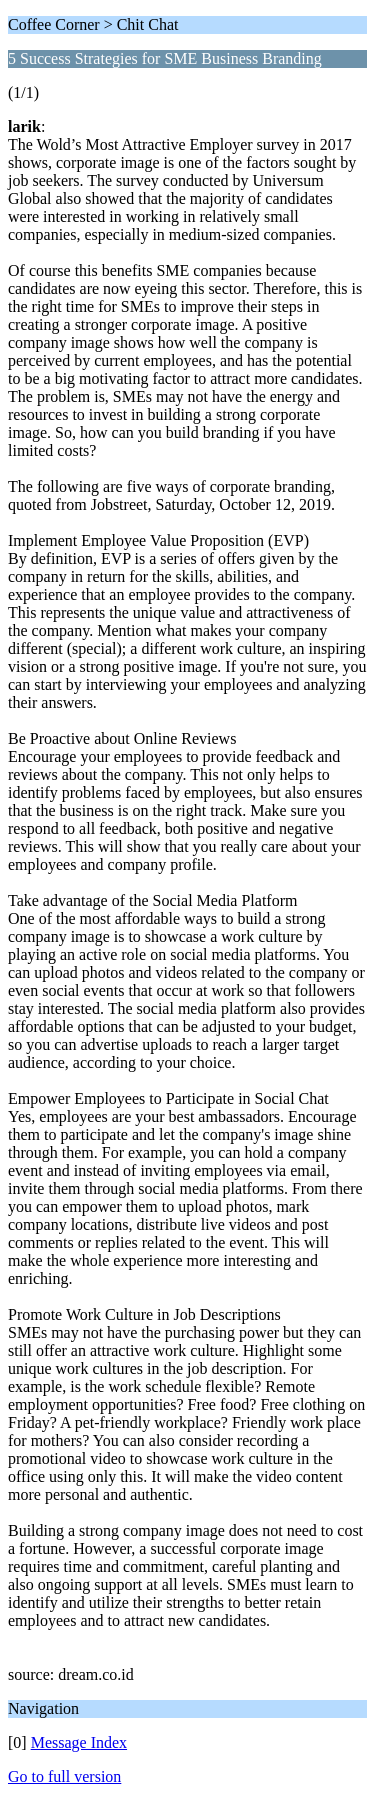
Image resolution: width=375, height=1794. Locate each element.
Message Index (79, 1742)
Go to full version (64, 1776)
